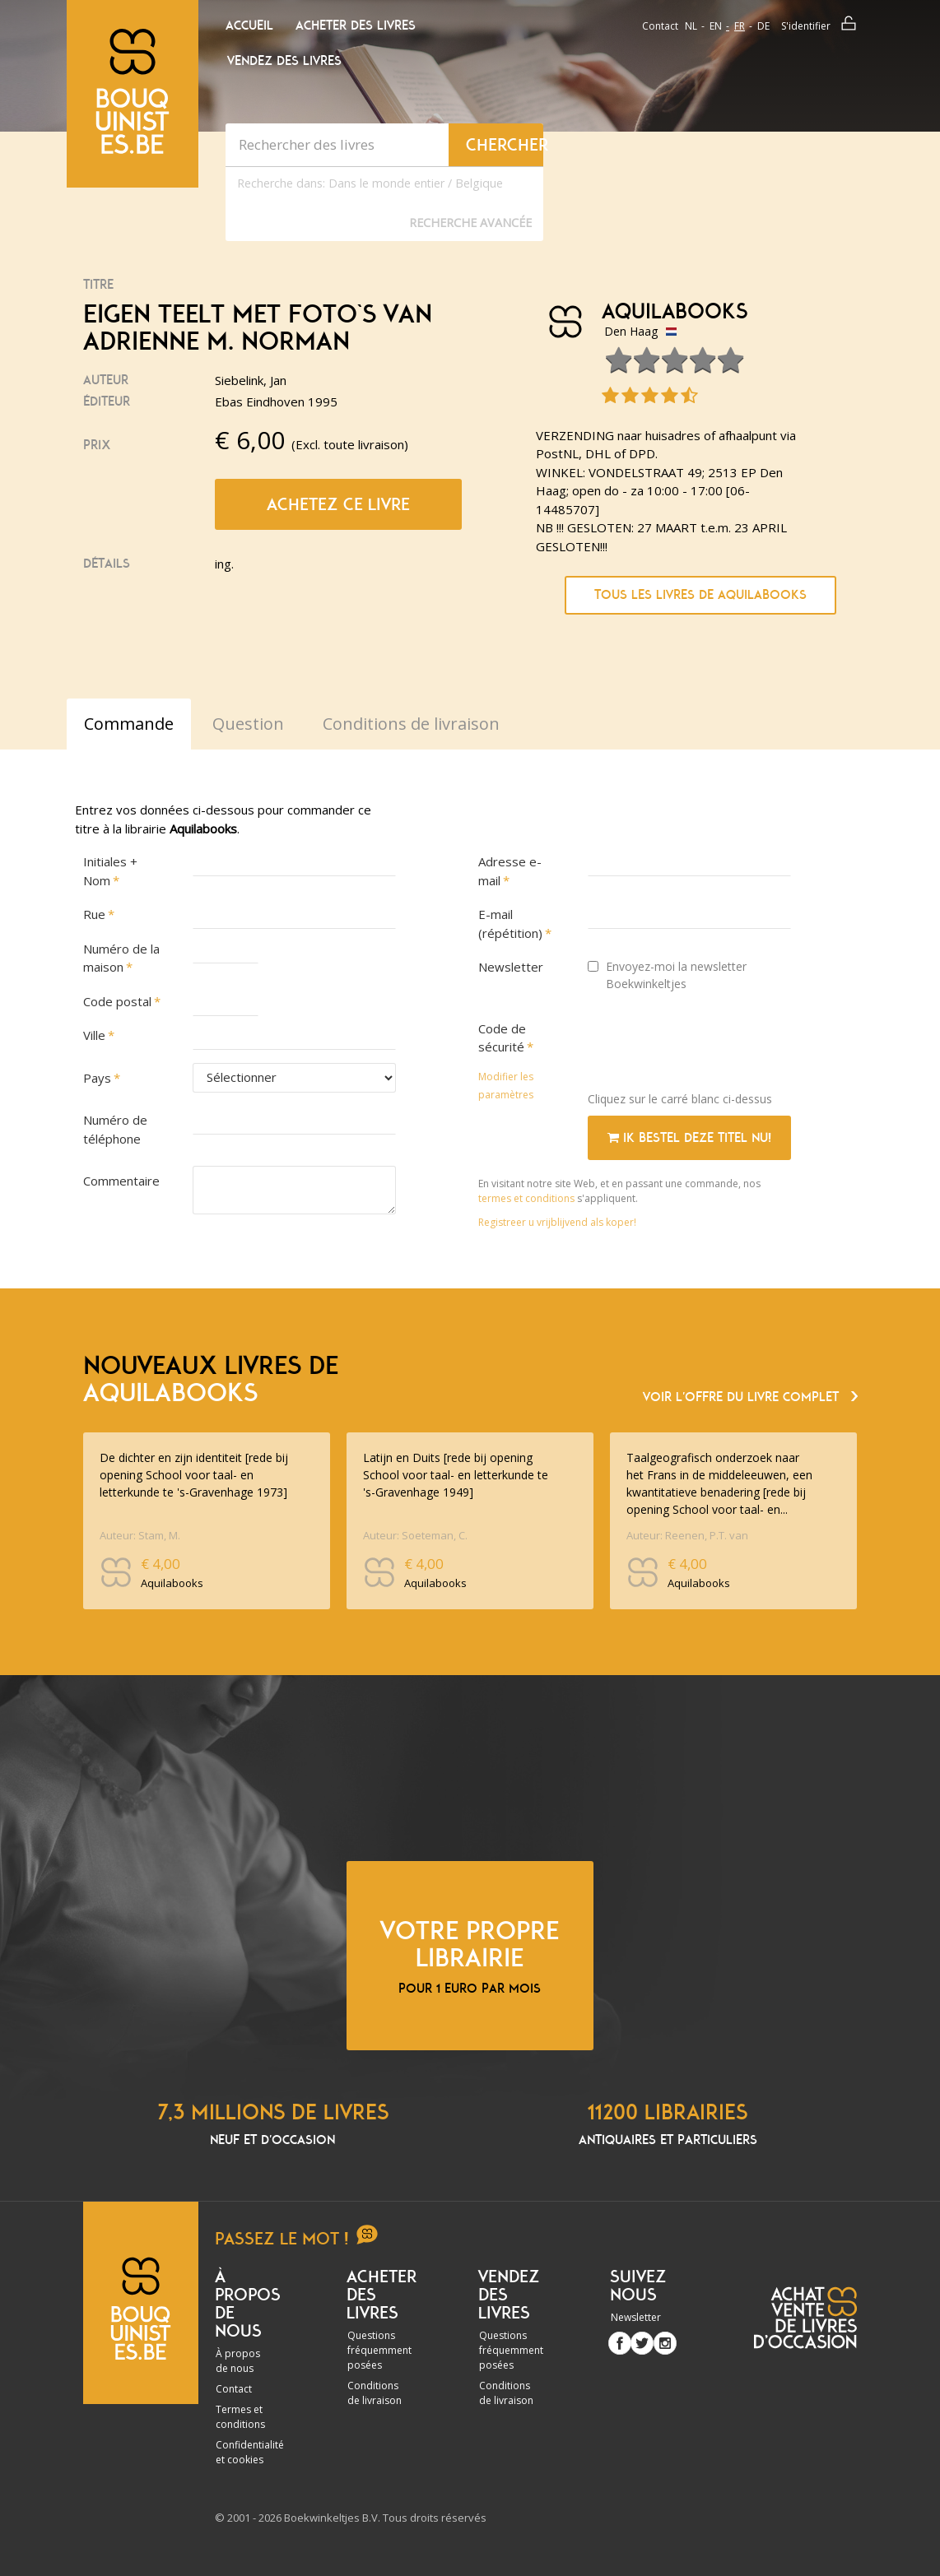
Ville (94, 1035)
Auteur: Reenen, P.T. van (687, 1535)
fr (739, 26)
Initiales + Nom (110, 871)
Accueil (249, 25)
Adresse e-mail (510, 871)
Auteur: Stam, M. (140, 1535)
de (763, 26)
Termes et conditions (240, 2416)
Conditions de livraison (374, 2393)
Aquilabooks (674, 311)
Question (248, 723)
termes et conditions (527, 1198)
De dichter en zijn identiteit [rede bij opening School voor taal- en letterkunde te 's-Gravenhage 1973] (194, 1475)
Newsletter (510, 966)
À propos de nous (238, 2360)
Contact (660, 26)
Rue (94, 914)
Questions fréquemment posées (379, 2350)
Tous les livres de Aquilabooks (700, 594)
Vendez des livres (284, 60)
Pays (97, 1078)
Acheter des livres (355, 25)
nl (691, 26)
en (716, 26)
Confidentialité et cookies (250, 2452)
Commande (129, 723)
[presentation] (713, 1046)
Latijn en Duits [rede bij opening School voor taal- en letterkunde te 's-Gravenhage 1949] (455, 1475)
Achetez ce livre (338, 504)
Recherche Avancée (470, 222)
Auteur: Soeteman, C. (415, 1535)
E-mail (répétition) (510, 923)
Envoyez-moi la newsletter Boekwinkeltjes (667, 974)
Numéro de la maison (121, 958)
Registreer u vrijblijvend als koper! (557, 1222)
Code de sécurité (502, 1038)
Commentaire (121, 1180)
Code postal (117, 1001)
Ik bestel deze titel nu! (689, 1137)
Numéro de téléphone (115, 1129)
